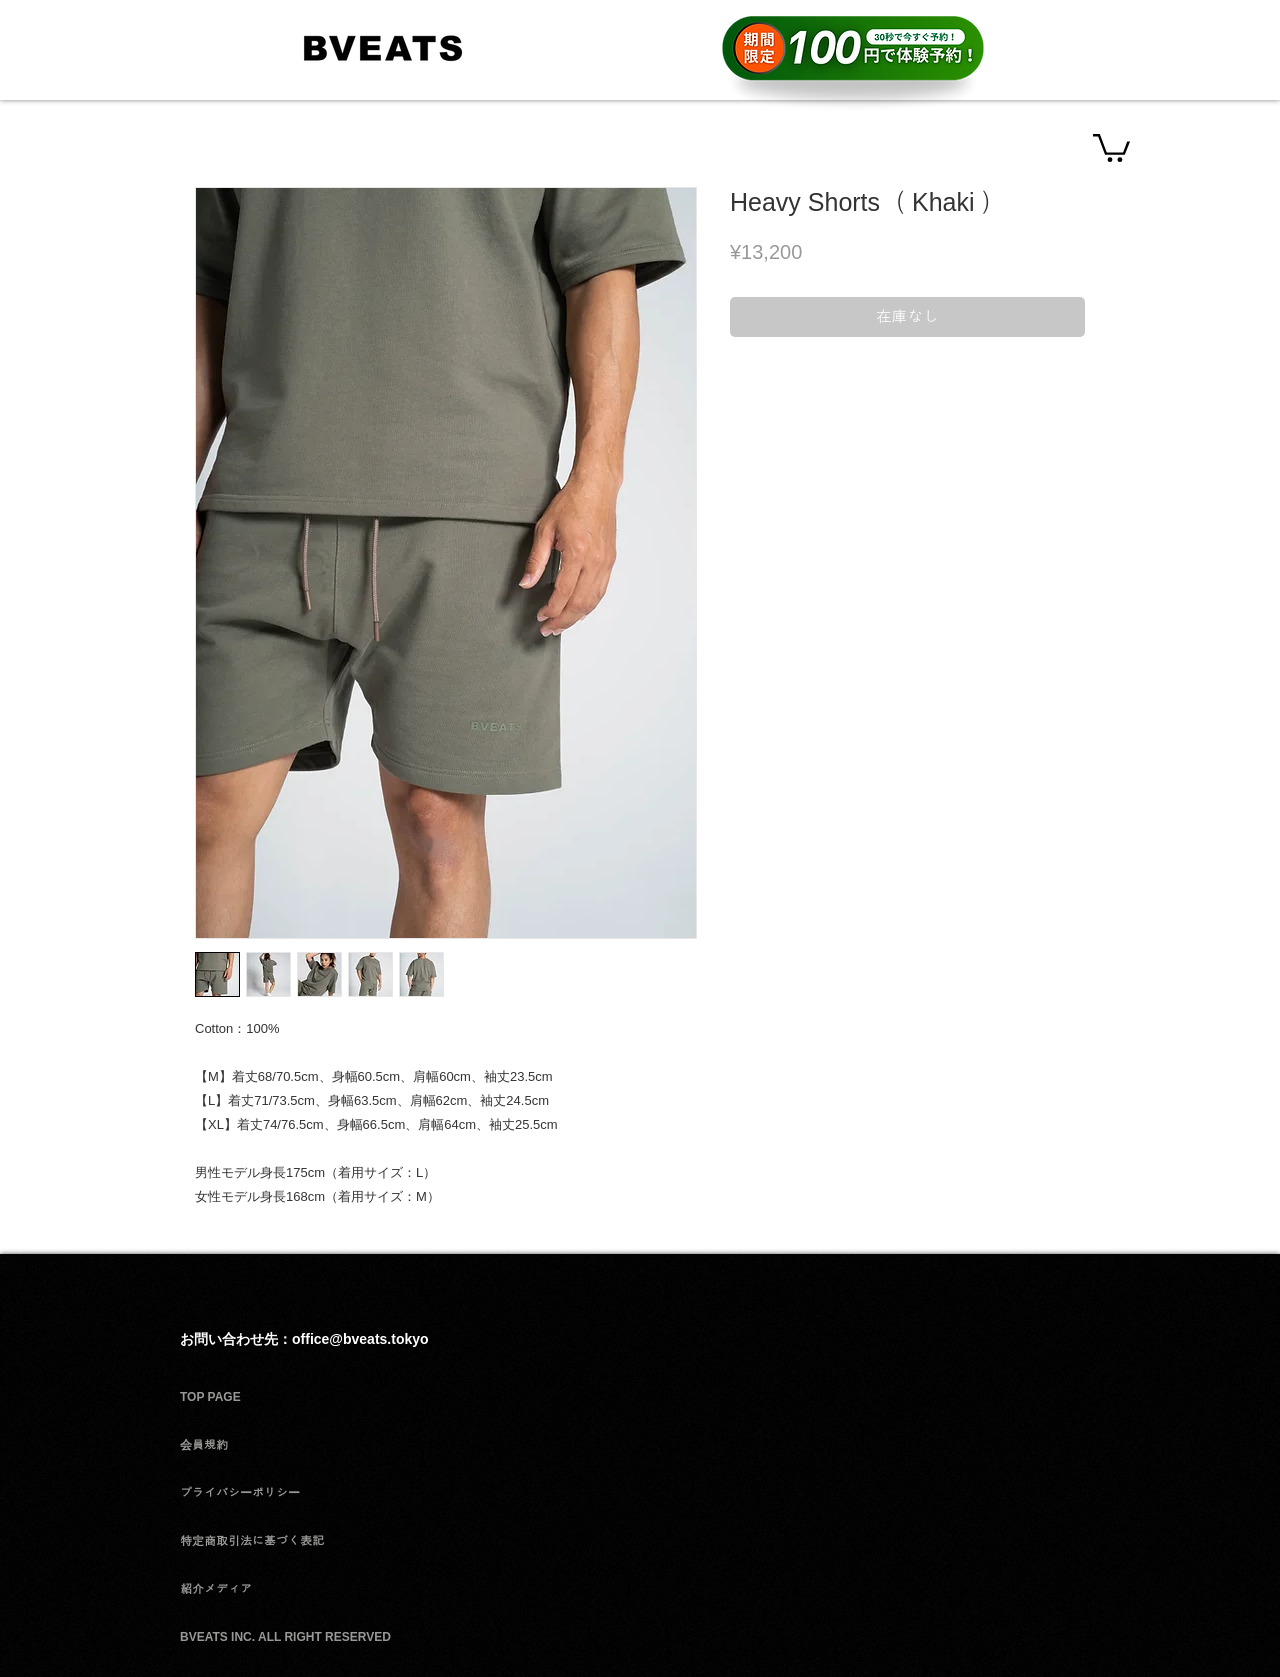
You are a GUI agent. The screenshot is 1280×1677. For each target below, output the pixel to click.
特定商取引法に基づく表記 (252, 1541)
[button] (1111, 146)
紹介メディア (216, 1589)
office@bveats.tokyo (360, 1339)
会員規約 (204, 1445)
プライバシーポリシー (240, 1493)
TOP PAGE (210, 1397)
